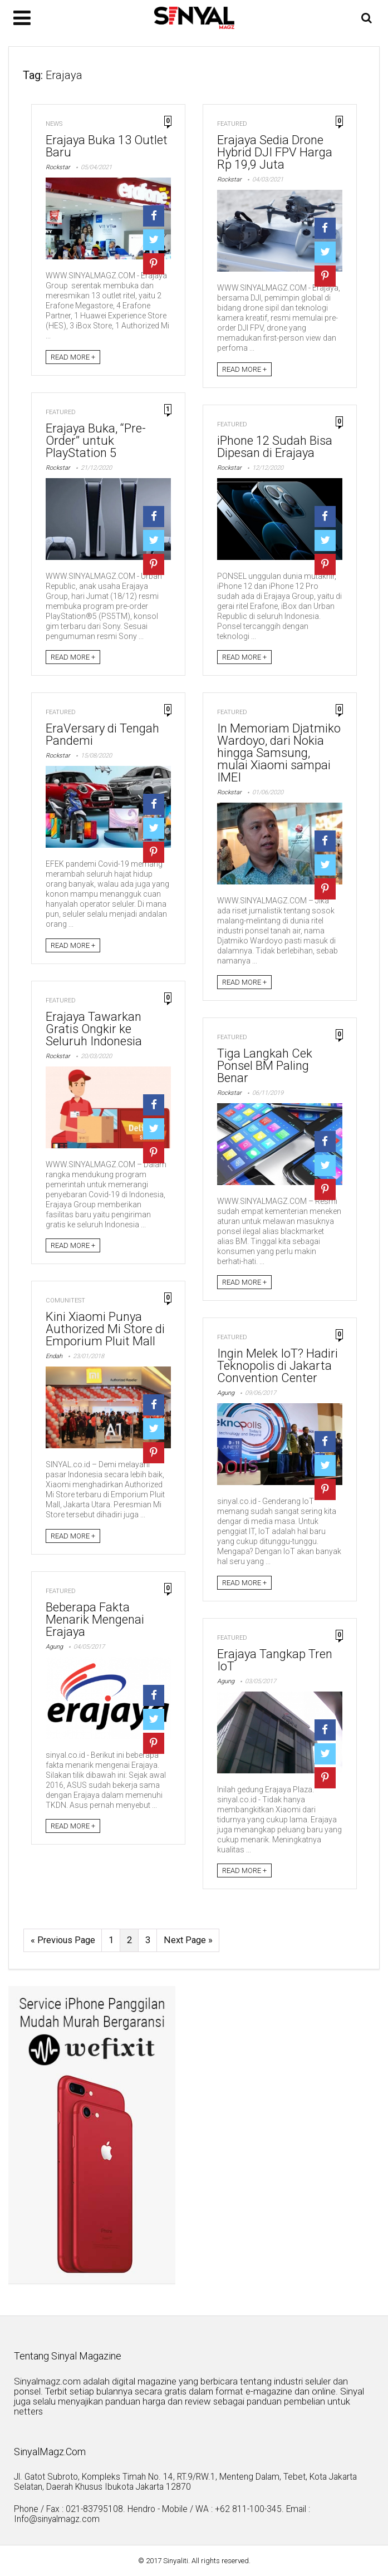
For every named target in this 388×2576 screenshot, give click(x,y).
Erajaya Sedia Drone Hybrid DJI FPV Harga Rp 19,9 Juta (274, 152)
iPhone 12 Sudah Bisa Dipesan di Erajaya (274, 447)
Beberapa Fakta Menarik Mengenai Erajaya (95, 1619)
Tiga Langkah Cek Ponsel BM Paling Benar (264, 1065)
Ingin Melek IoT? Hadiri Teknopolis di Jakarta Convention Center (277, 1365)
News (54, 123)
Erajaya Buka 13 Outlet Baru (107, 146)
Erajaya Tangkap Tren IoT (274, 1660)
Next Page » (188, 1940)
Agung (225, 1393)
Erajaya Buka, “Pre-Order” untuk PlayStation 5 (96, 440)
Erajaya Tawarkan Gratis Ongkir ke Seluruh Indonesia (94, 1029)
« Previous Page (63, 1940)
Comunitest (65, 1300)
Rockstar (58, 167)
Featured (232, 123)
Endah (54, 1356)
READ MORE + (73, 357)
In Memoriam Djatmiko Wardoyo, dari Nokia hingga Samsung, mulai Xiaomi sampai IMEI (279, 752)
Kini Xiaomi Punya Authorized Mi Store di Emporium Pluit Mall (105, 1329)
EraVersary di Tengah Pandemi (102, 734)
